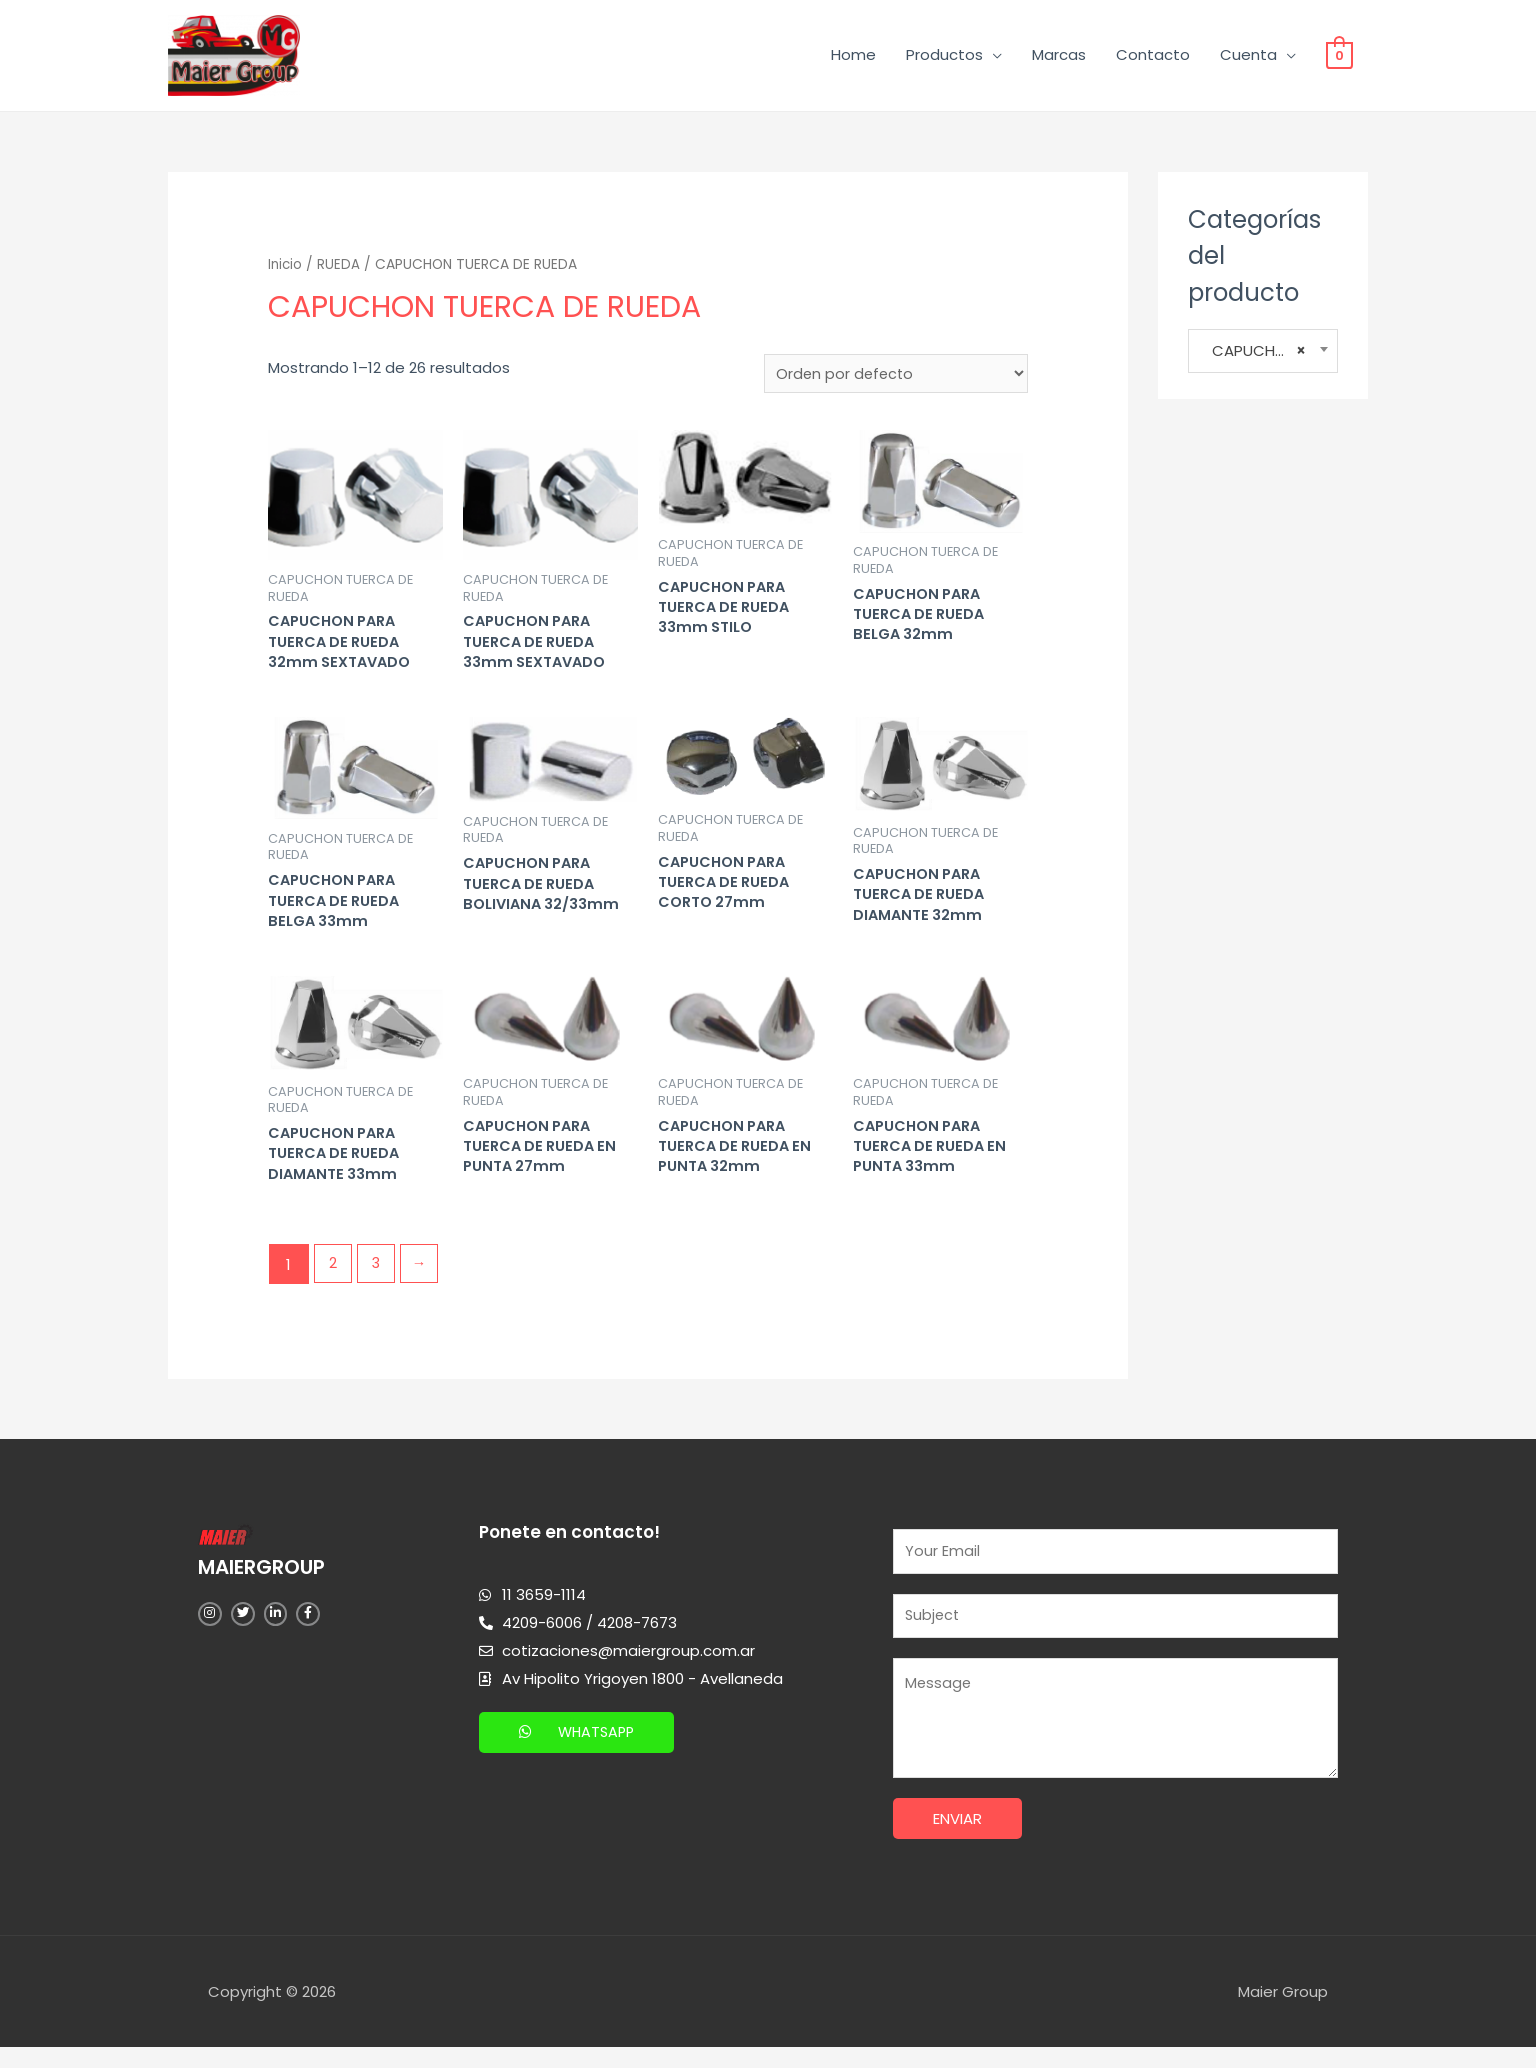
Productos (944, 57)
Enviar (957, 1840)
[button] (579, 1748)
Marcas (1059, 57)
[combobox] (1263, 356)
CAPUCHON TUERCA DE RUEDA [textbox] (1263, 356)
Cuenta (1248, 57)
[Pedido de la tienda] (894, 380)
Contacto (1153, 57)
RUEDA (340, 269)
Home (853, 57)
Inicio (286, 269)
